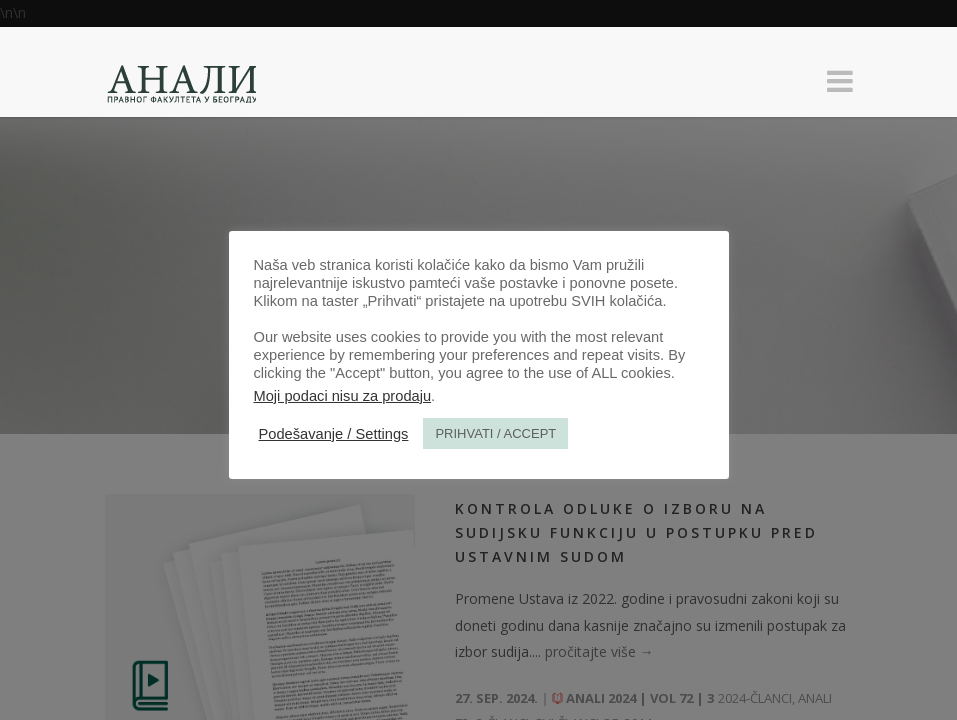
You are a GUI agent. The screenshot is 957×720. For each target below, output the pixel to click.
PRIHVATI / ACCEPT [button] (495, 433)
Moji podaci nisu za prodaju (343, 396)
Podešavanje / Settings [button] (334, 434)
